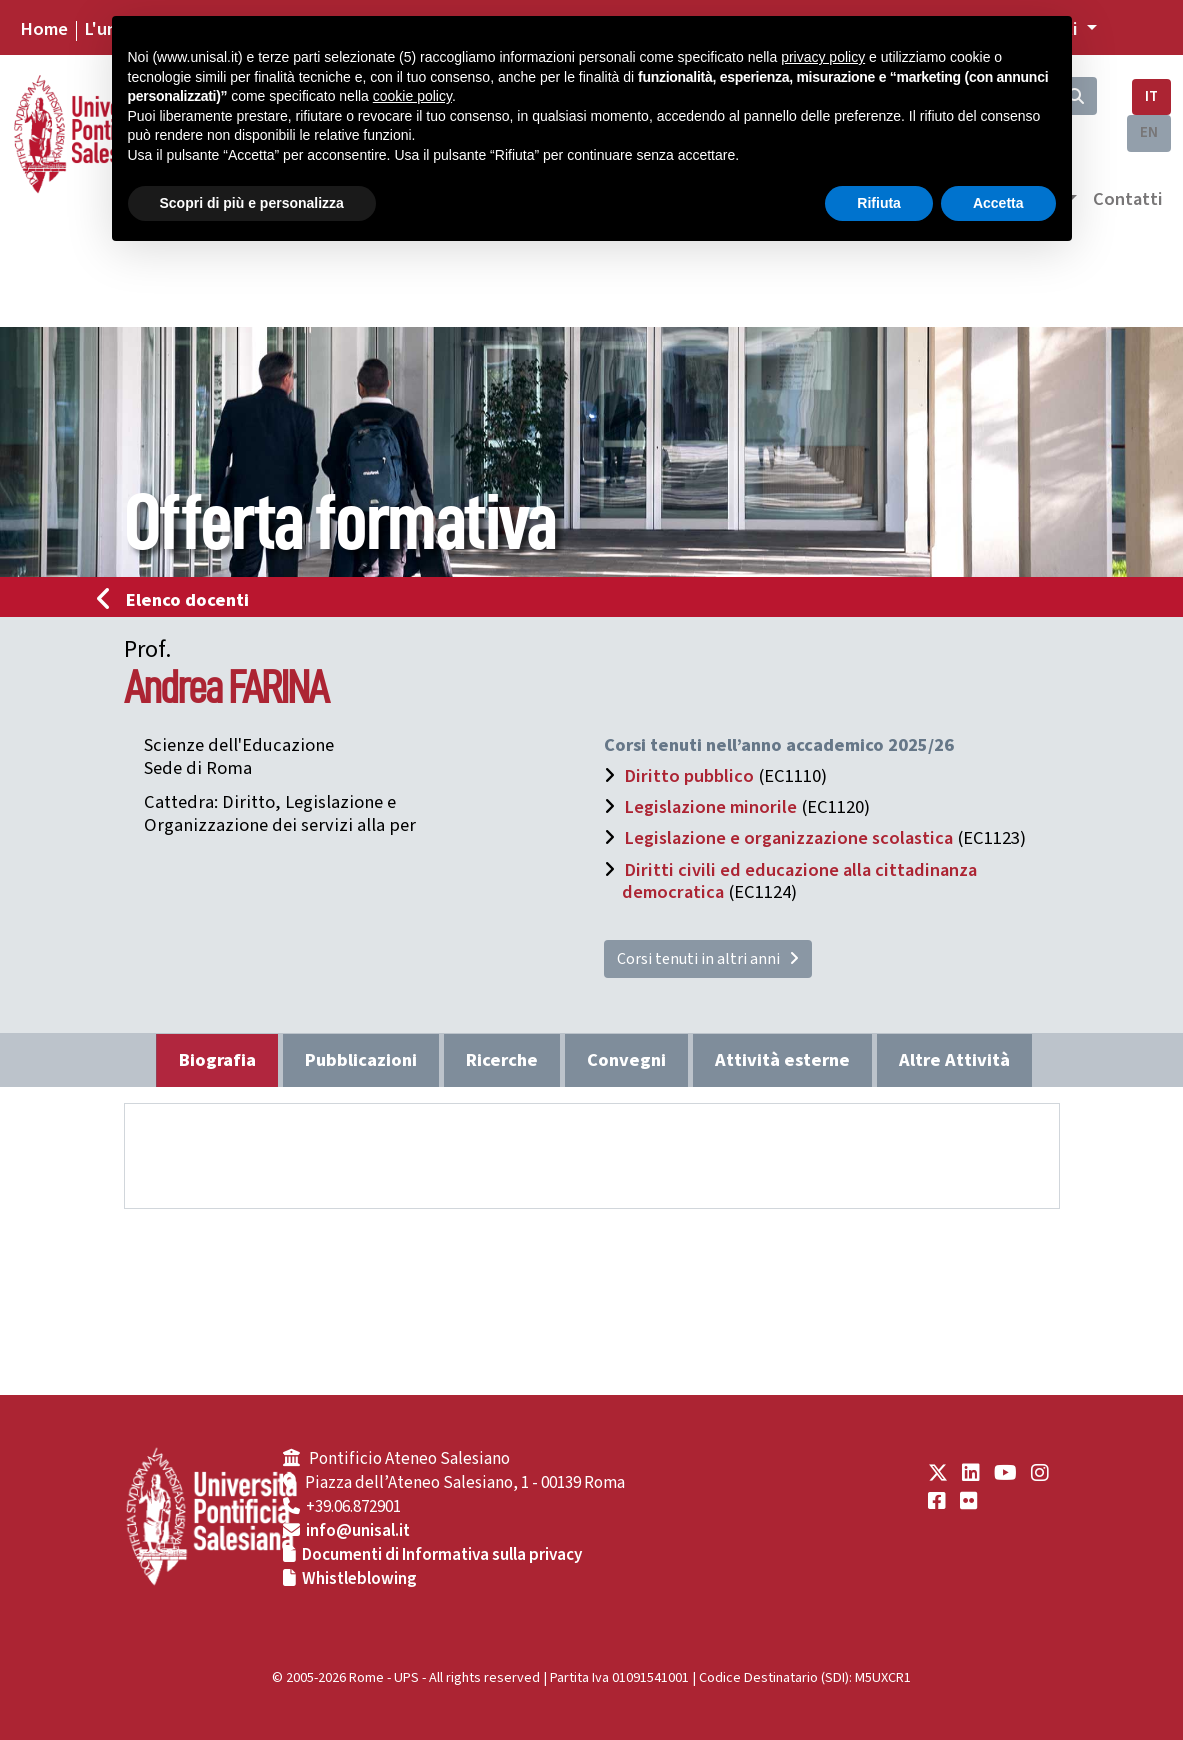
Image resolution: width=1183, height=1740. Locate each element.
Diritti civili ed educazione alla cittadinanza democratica (799, 881)
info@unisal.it (358, 1531)
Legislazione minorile (710, 807)
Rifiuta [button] (879, 203)
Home (44, 29)
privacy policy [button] (823, 57)
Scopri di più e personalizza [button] (252, 203)
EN (1149, 132)
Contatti (1128, 199)
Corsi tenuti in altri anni (708, 959)
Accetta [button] (998, 203)
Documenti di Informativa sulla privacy (442, 1555)
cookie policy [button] (412, 96)
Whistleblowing (359, 1579)
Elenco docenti (179, 600)
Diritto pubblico (689, 776)
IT (1151, 96)
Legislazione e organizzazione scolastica (788, 838)
